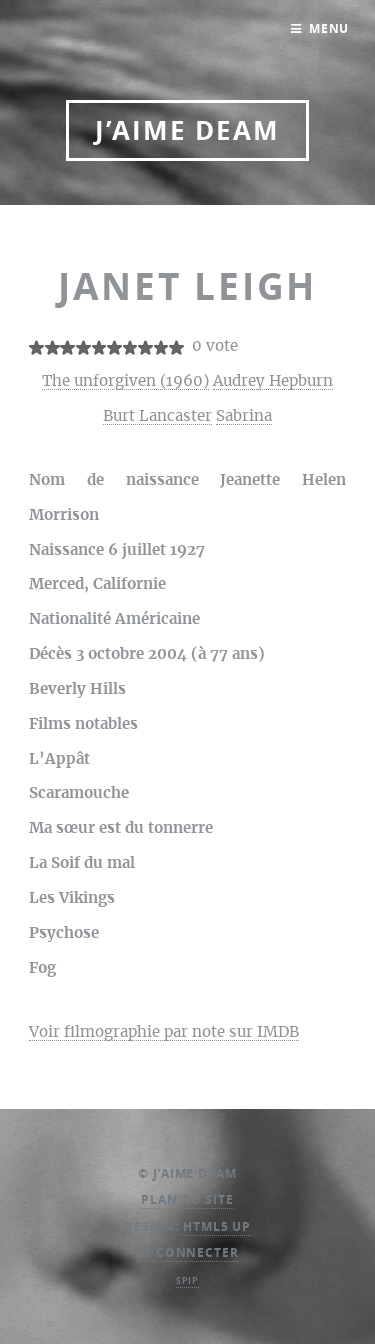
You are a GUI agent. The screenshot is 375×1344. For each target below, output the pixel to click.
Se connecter (187, 1252)
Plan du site (187, 1199)
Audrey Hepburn (273, 381)
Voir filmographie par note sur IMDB (164, 1032)
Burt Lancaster (157, 416)
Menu (329, 28)
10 (176, 347)
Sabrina (244, 416)
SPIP (188, 1280)
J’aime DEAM (187, 130)
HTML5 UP (217, 1226)
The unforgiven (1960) (125, 381)
